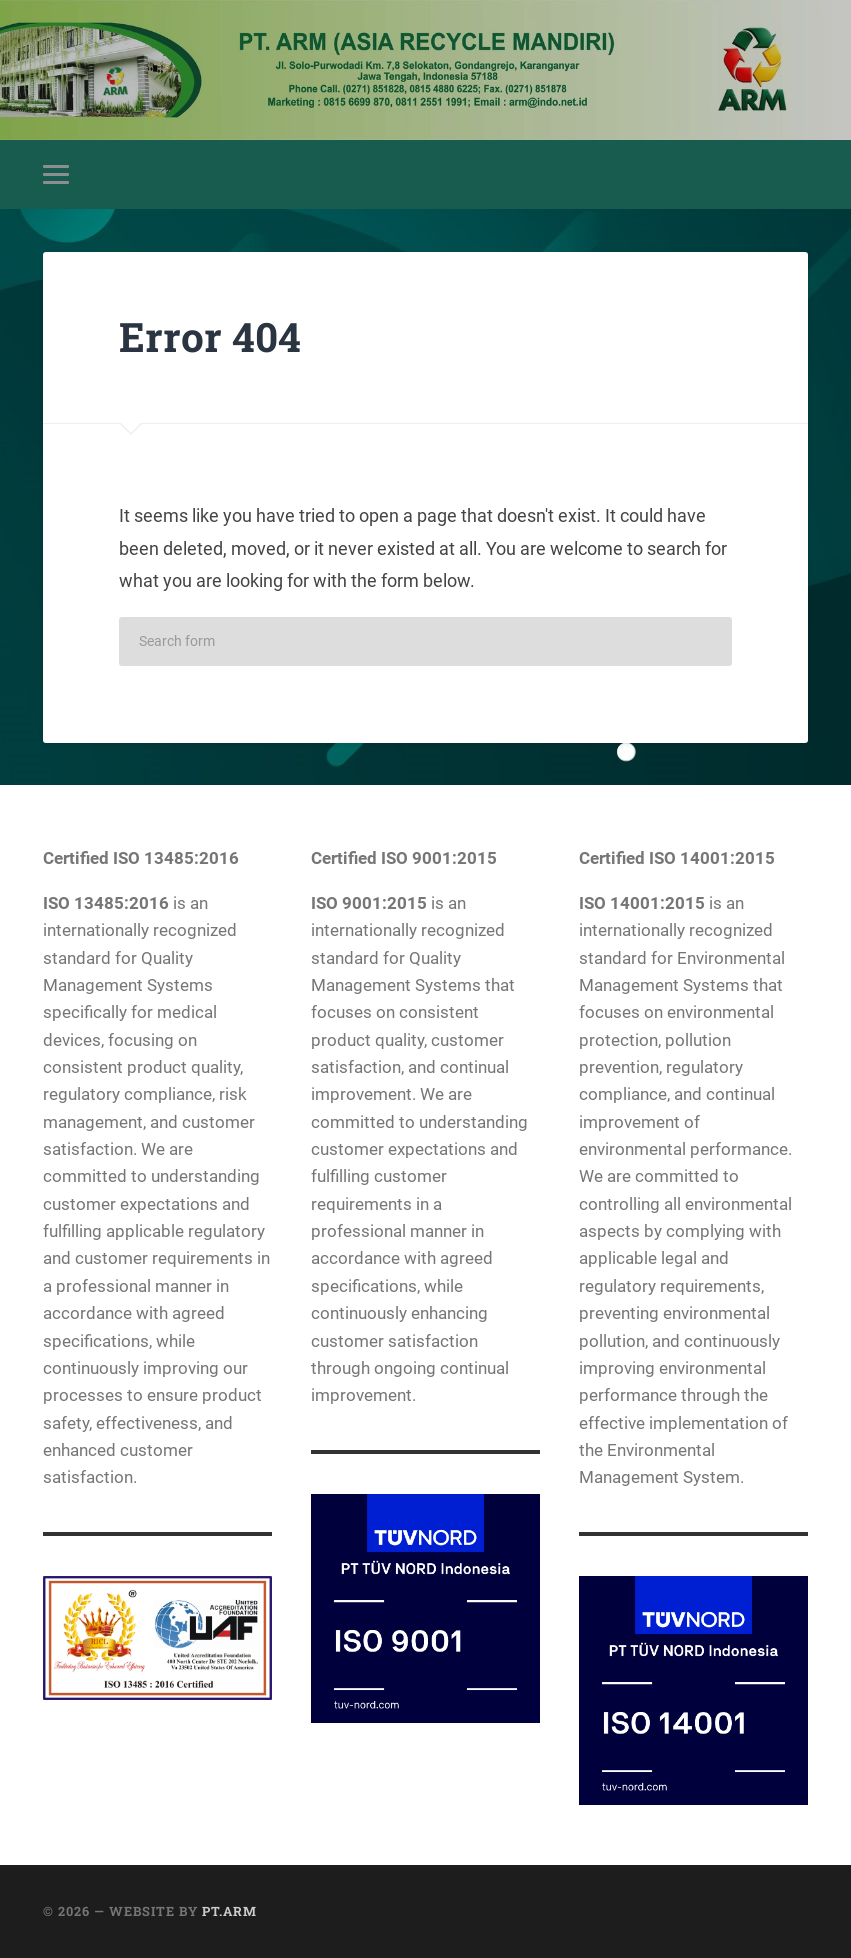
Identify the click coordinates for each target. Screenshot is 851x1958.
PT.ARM (229, 1911)
